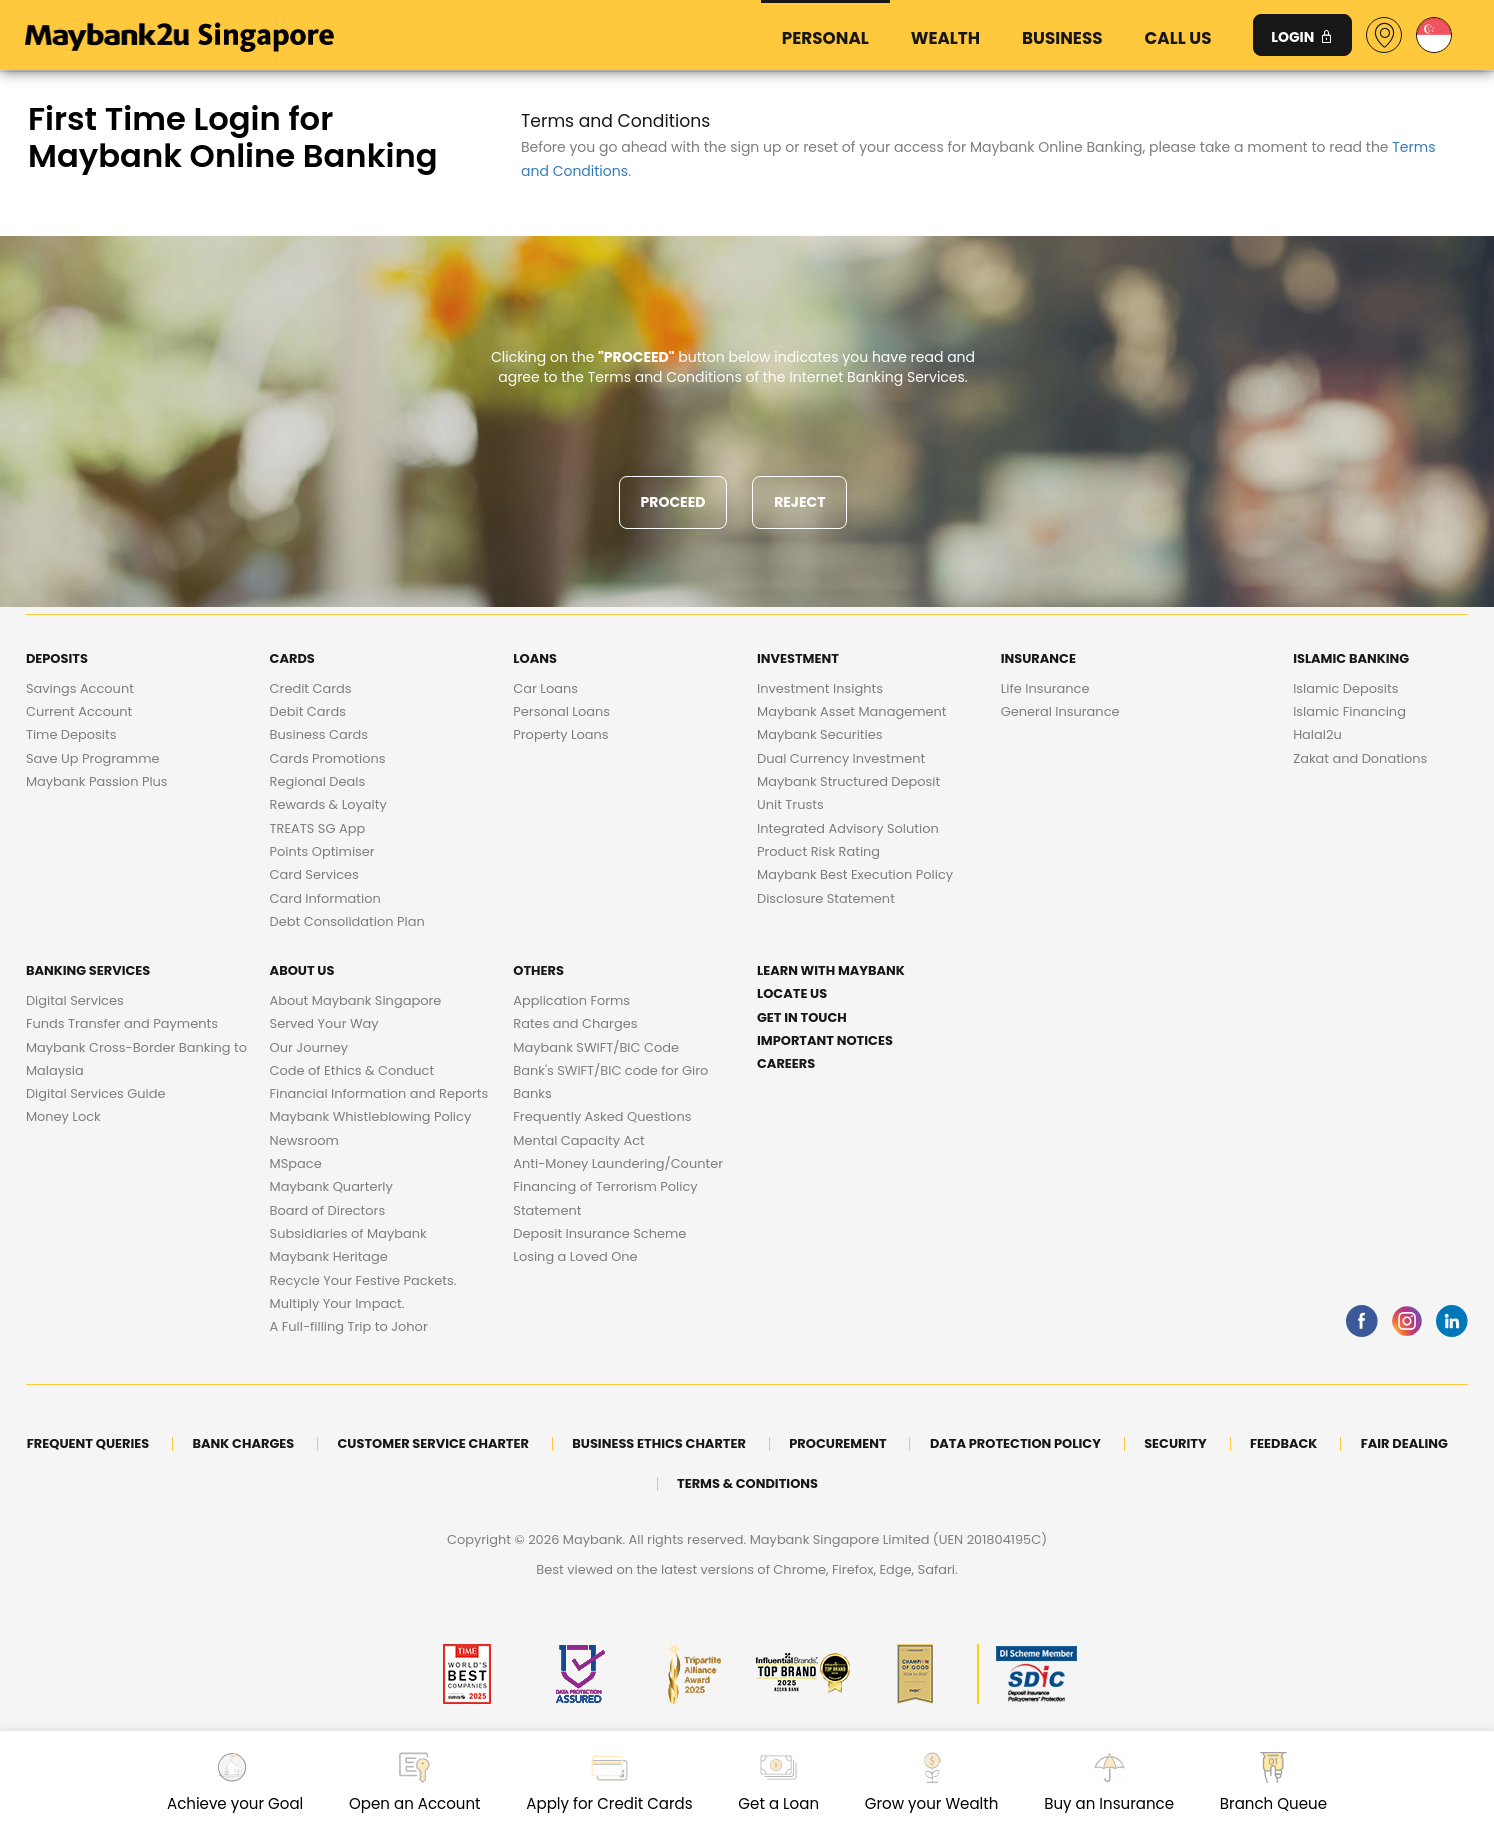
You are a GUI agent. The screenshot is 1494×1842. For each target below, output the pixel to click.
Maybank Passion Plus (97, 781)
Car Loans (545, 688)
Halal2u (1317, 734)
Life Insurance (1045, 688)
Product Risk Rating (818, 851)
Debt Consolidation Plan (347, 921)
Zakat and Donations (1360, 758)
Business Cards (319, 734)
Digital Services (75, 1000)
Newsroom (304, 1140)
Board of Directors (328, 1210)
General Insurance (1060, 711)
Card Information (325, 898)
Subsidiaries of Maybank (348, 1233)
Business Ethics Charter (659, 1443)
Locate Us (792, 993)
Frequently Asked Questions (602, 1116)
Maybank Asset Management (851, 711)
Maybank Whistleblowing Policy (371, 1116)
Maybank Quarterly (331, 1186)
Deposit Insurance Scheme (599, 1233)
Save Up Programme (93, 758)
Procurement (837, 1443)
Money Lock (63, 1116)
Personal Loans (561, 711)
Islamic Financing (1349, 711)
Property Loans (560, 734)
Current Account (79, 711)
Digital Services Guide (96, 1093)
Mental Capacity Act (579, 1140)
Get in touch (802, 1017)
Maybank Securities (819, 734)
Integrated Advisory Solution (848, 828)
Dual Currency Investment (841, 758)
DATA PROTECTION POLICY (1015, 1443)
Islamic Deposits (1345, 688)
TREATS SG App (318, 828)
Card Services (314, 874)
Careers (786, 1063)
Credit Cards (311, 688)
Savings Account (80, 688)
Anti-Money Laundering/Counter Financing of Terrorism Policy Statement (618, 1187)
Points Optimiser (322, 851)
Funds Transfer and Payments (122, 1023)
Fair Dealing (1404, 1443)
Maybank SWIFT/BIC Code (596, 1047)
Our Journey (309, 1047)
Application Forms (571, 1000)
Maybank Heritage (329, 1256)
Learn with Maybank (831, 970)
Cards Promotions (328, 758)
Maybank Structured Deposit (848, 781)
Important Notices (825, 1040)
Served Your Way (324, 1023)
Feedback (1283, 1443)
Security (1175, 1443)
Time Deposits (71, 734)
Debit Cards (308, 711)
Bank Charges (244, 1443)
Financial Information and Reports (379, 1093)
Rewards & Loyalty (328, 804)
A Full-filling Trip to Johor (349, 1326)
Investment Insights (820, 688)
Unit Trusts (790, 804)
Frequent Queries (88, 1443)
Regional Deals (318, 781)
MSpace (296, 1163)
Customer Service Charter (433, 1443)
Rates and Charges (575, 1023)
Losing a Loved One (575, 1256)
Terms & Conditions (747, 1483)
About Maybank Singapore (356, 1000)
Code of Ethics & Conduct (352, 1070)
